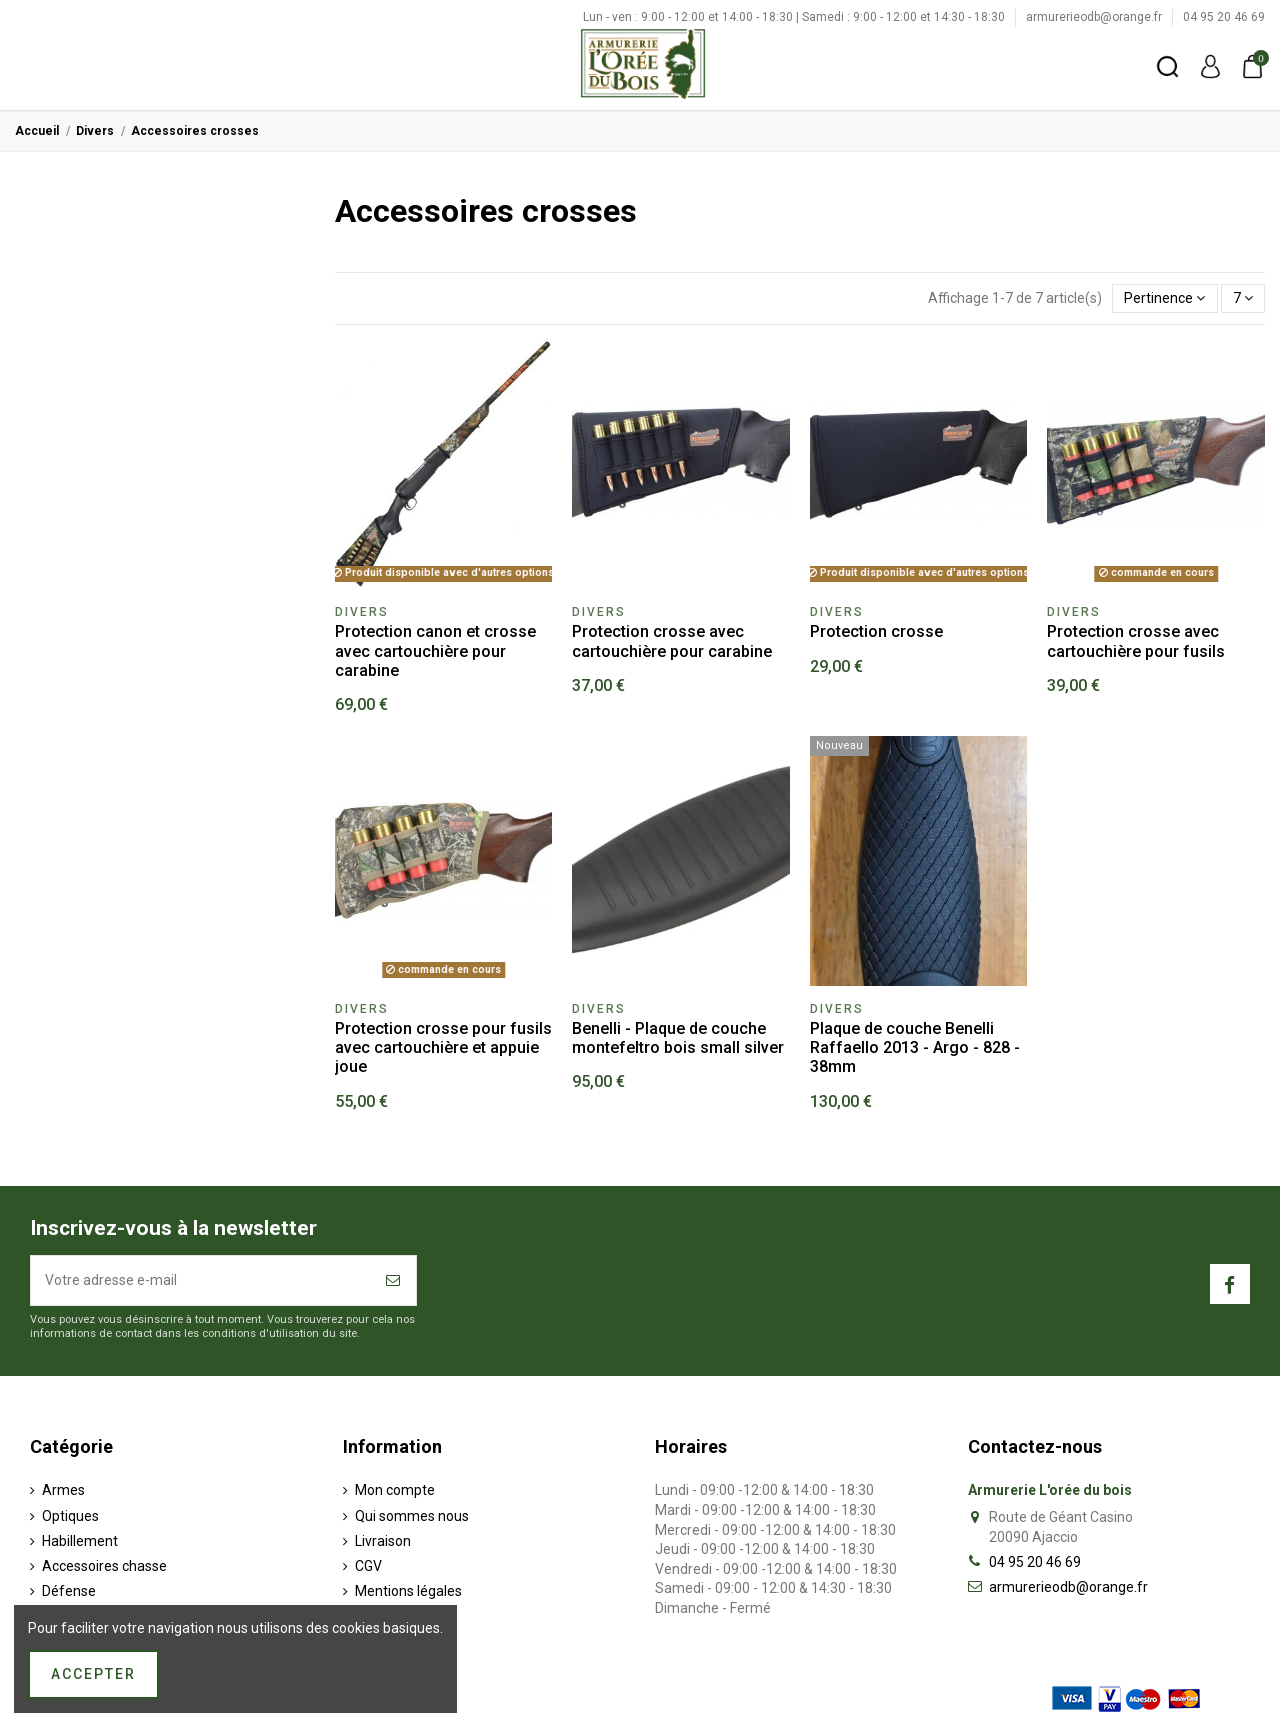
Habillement (80, 1541)
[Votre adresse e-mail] (201, 1280)
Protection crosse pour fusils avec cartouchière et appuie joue (443, 1047)
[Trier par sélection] (1164, 298)
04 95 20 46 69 (1224, 17)
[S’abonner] (394, 1280)
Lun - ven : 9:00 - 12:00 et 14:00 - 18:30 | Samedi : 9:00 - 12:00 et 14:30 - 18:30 (795, 17)
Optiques (70, 1516)
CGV (368, 1566)
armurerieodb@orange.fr (1095, 17)
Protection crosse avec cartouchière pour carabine (672, 641)
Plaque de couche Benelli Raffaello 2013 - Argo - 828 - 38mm (915, 1047)
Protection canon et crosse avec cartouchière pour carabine (435, 650)
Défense (69, 1591)
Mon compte (395, 1490)
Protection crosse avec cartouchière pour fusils (1136, 641)
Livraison (383, 1541)
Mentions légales (408, 1591)
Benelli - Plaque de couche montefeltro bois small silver (678, 1038)
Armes (63, 1490)
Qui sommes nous (412, 1516)
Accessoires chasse (104, 1566)
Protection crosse (876, 631)
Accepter (93, 1674)
